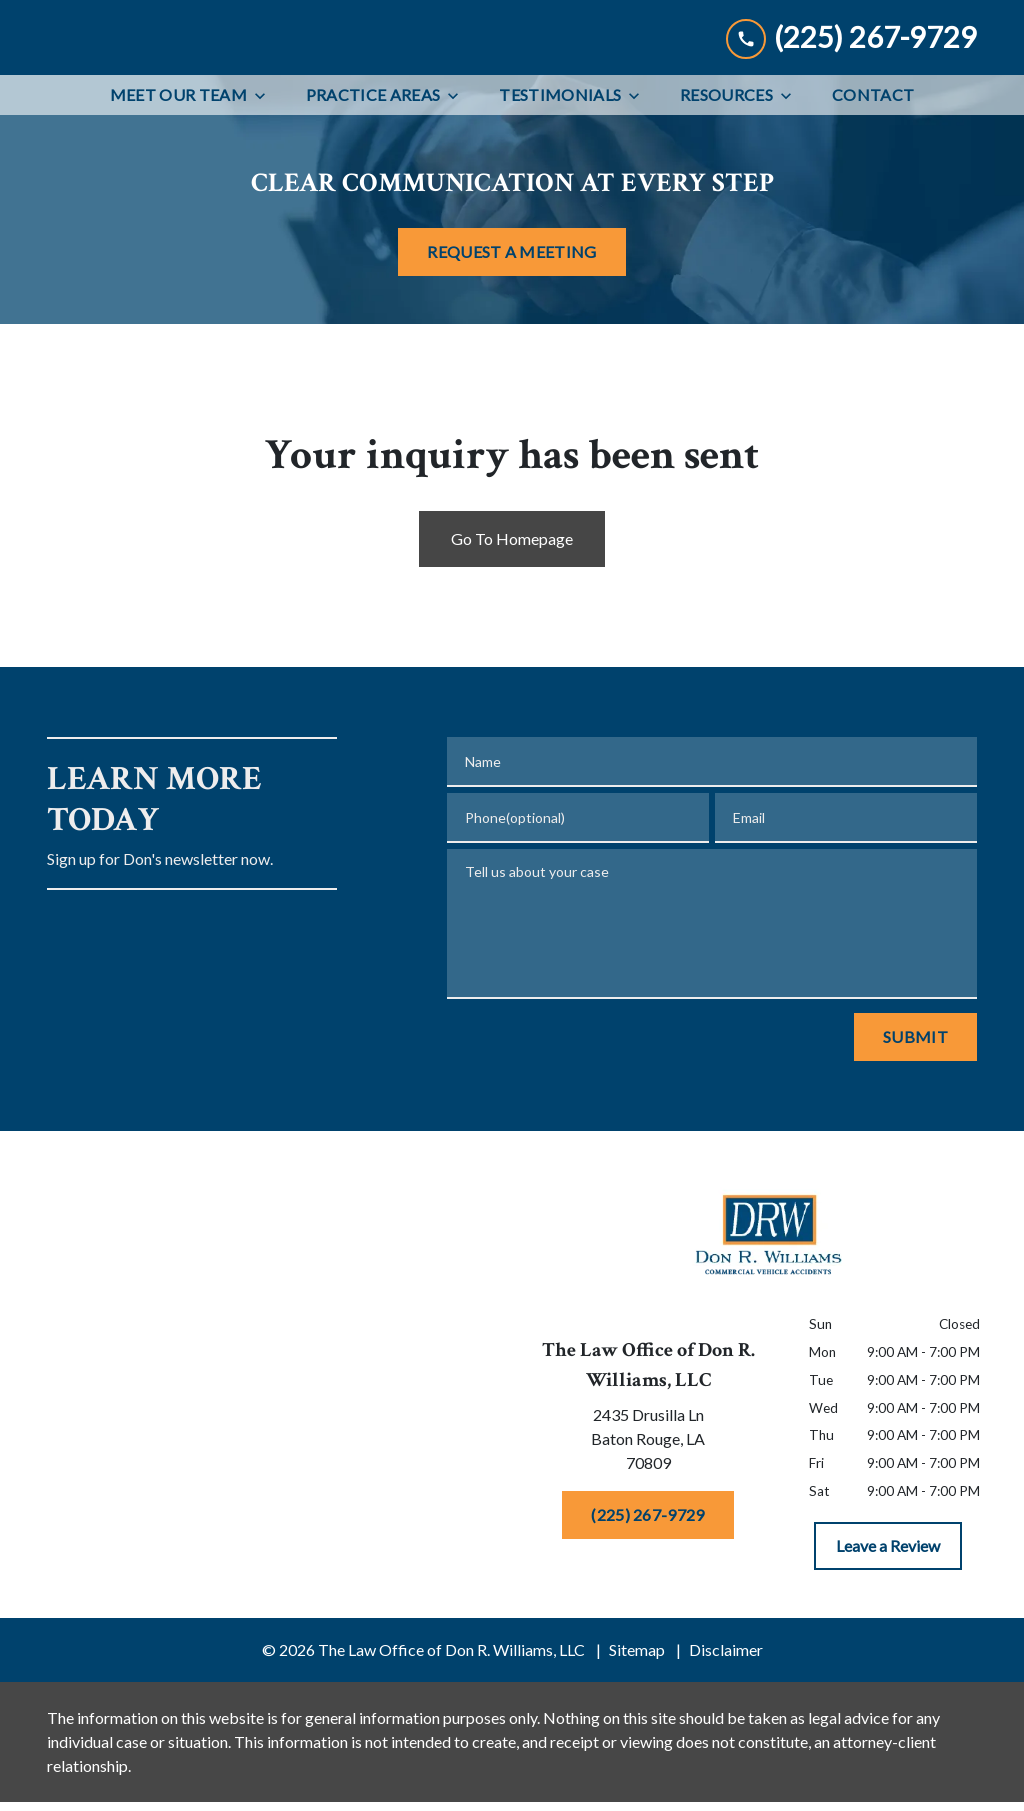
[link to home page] (155, 80)
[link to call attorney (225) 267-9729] (851, 79)
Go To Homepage (512, 623)
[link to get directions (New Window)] (648, 1527)
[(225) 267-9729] (647, 1599)
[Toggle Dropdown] (266, 180)
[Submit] (915, 1122)
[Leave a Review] (888, 1631)
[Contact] (873, 180)
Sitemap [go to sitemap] (637, 1734)
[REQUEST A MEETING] (511, 336)
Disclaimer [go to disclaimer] (726, 1734)
